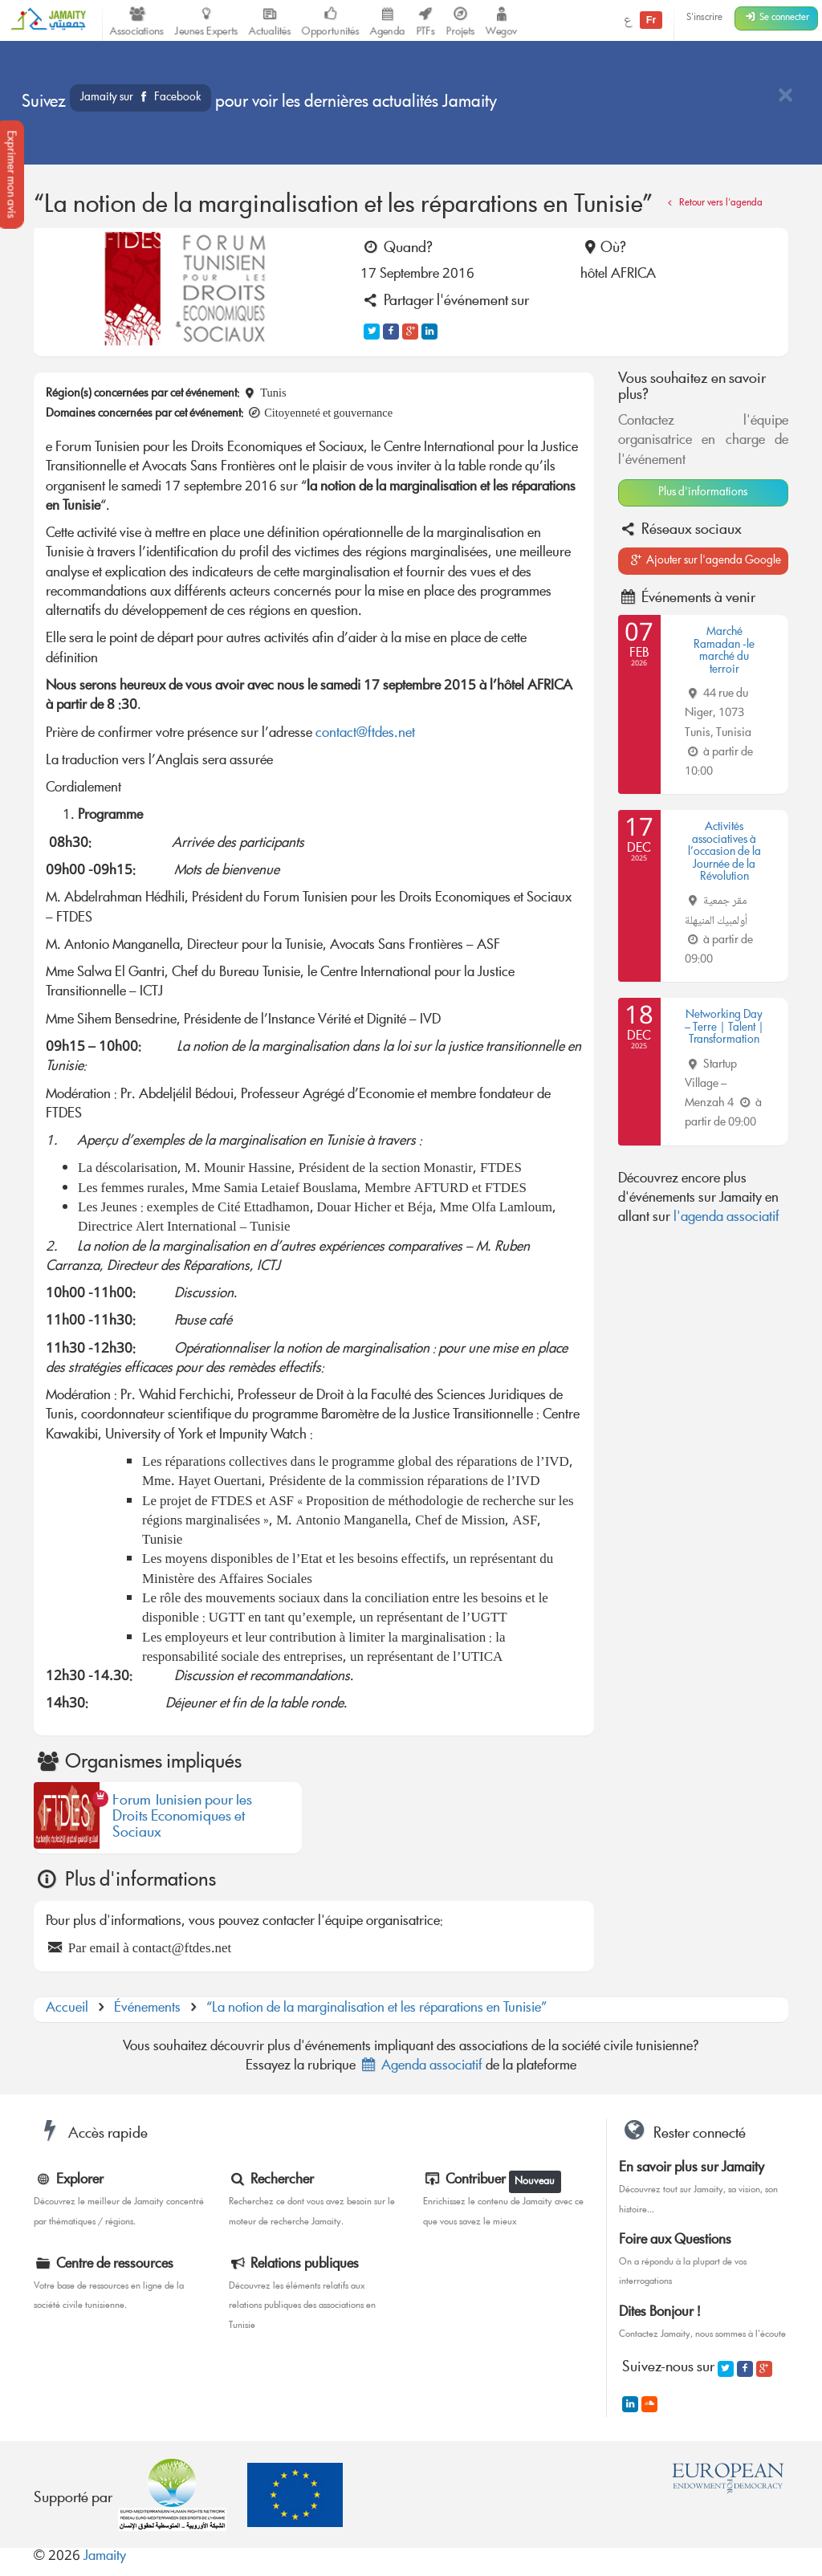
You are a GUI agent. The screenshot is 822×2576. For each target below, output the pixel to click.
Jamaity (104, 2557)
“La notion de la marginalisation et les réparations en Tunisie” (376, 2009)
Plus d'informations (702, 493)
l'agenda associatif (726, 1218)
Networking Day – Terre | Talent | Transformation (724, 1028)
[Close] (785, 96)
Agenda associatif (420, 2066)
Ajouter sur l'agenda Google (705, 561)
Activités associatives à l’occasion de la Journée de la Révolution (724, 852)
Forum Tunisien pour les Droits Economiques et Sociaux (182, 1817)
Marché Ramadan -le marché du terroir (724, 651)
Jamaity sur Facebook (140, 98)
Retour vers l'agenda (713, 203)
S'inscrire (704, 18)
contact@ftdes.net (365, 734)
